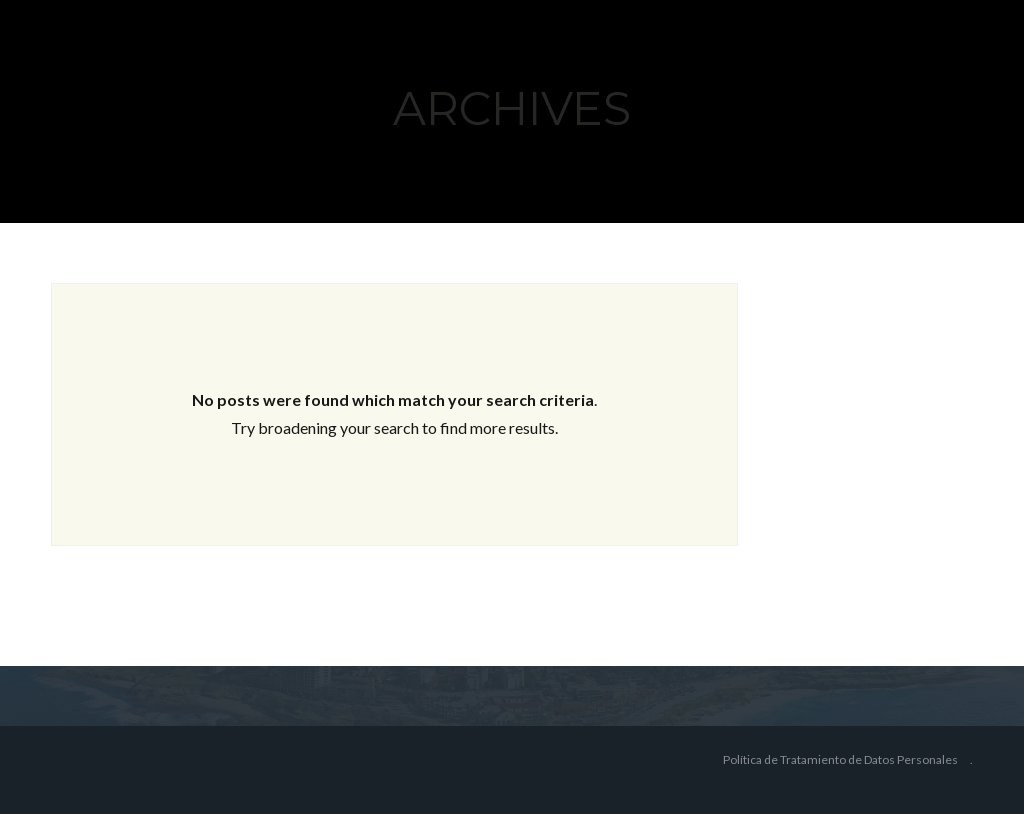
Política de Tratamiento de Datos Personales (840, 759)
